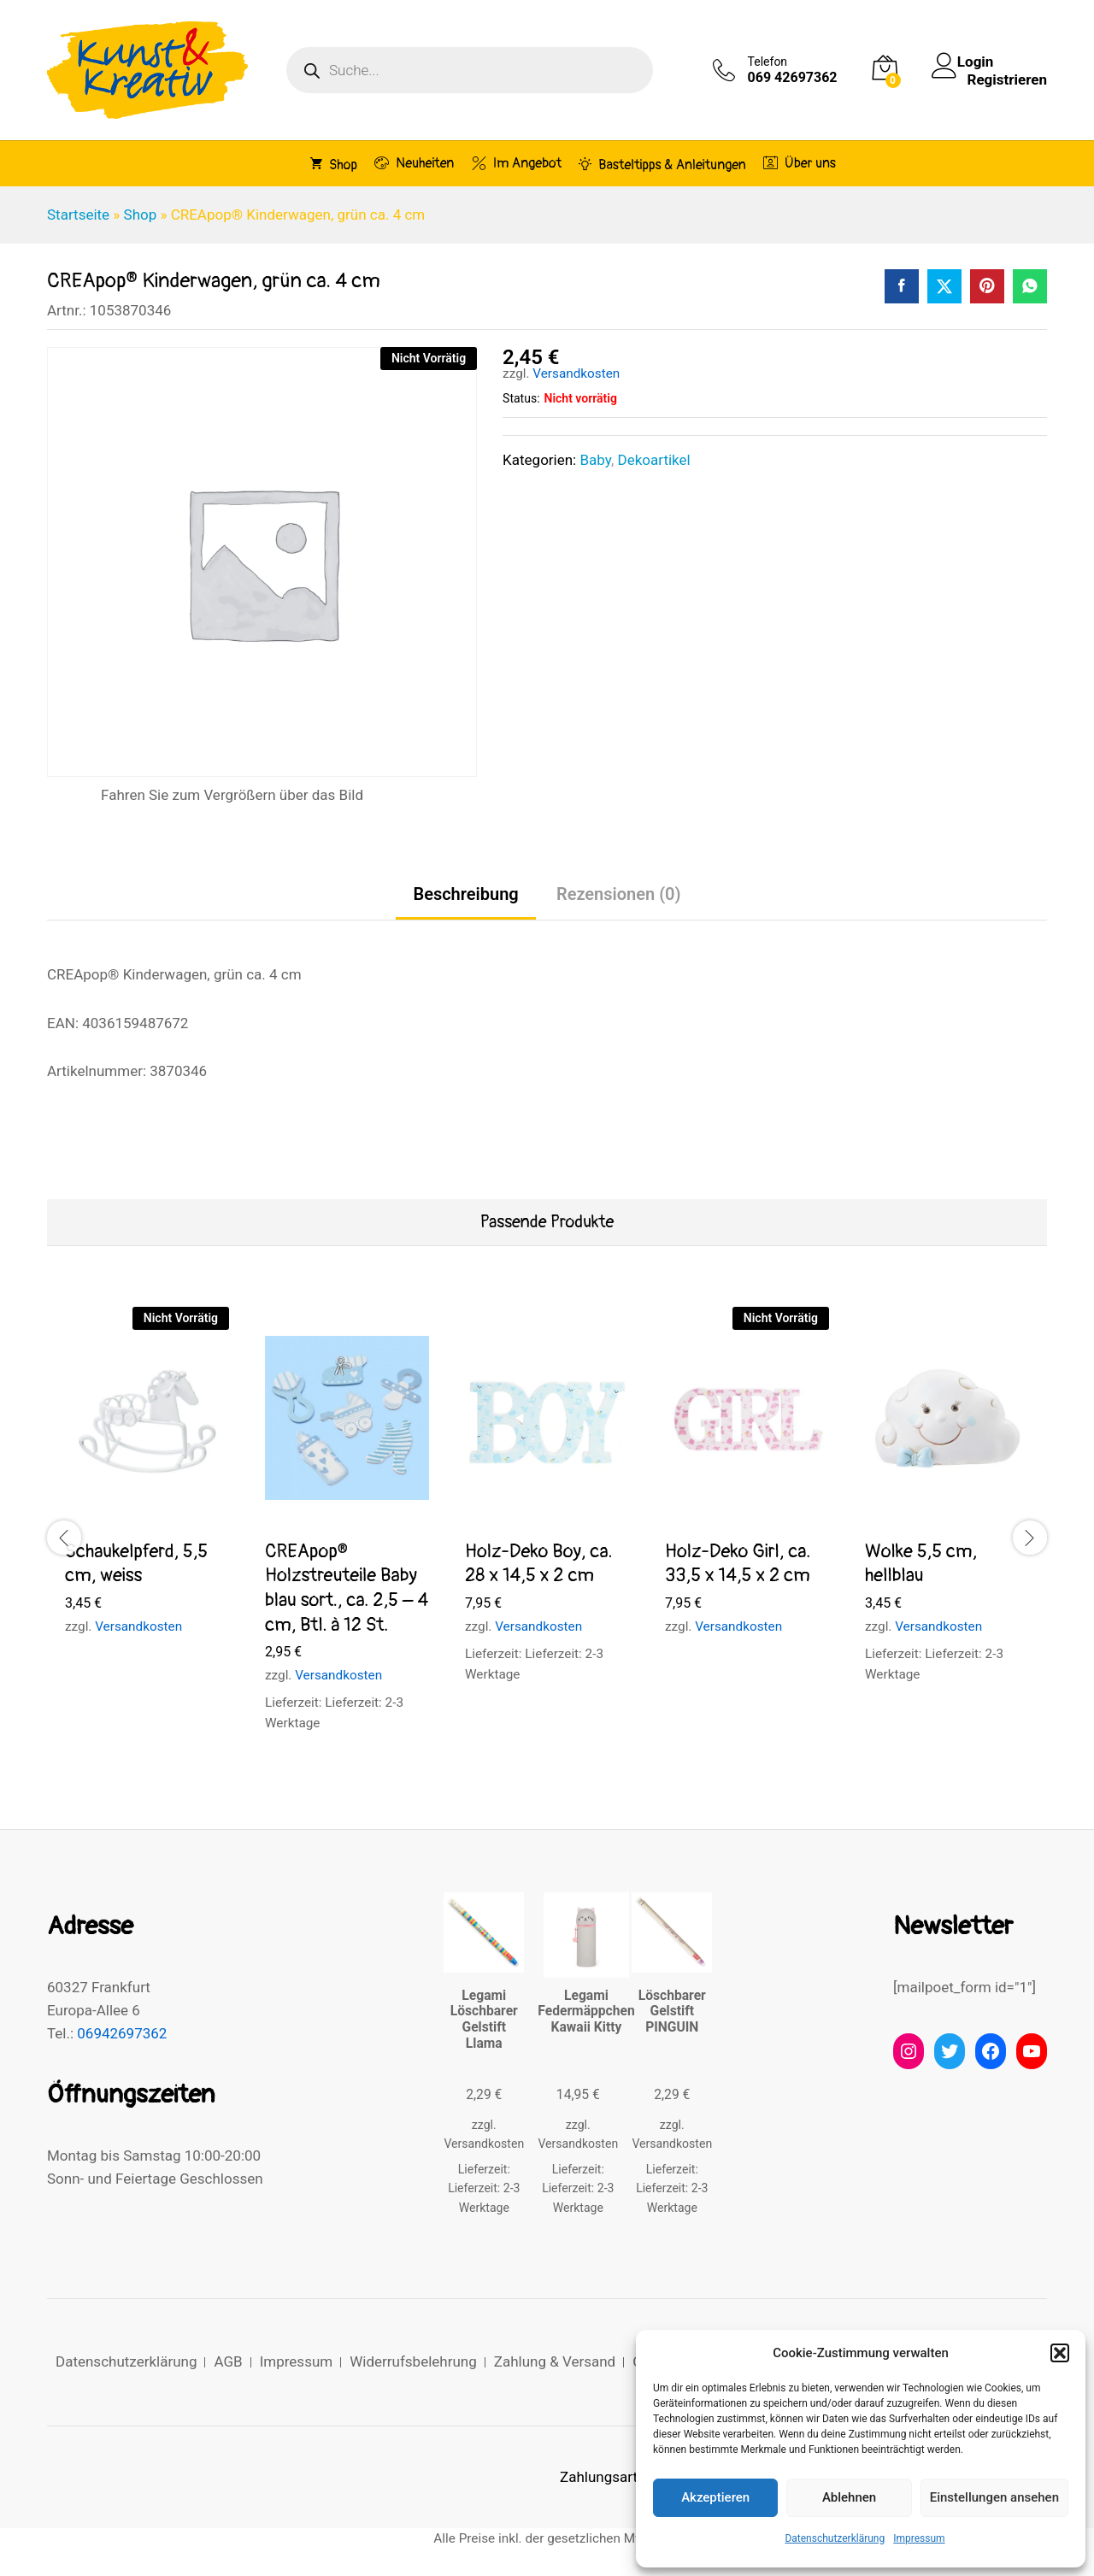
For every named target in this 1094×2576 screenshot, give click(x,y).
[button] (1059, 2352)
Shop (333, 164)
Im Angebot (517, 163)
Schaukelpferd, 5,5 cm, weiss (136, 1563)
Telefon (768, 61)
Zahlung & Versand (554, 2361)
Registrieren (1007, 78)
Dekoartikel (653, 459)
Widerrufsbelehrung (413, 2361)
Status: (521, 398)
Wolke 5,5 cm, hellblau (921, 1563)
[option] (147, 1487)
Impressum (918, 2538)
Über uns (799, 163)
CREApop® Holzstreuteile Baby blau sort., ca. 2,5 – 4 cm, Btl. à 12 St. (346, 1588)
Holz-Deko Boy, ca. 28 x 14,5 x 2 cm (538, 1563)
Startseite (78, 214)
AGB (228, 2361)
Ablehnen (849, 2497)
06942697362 (122, 2033)
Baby (594, 459)
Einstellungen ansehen (994, 2497)
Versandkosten (576, 373)
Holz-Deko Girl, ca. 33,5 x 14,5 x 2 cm (737, 1563)
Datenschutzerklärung (835, 2538)
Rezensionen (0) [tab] (618, 894)
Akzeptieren (715, 2497)
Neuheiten (414, 163)
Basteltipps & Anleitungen (662, 164)
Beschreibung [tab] (465, 894)
